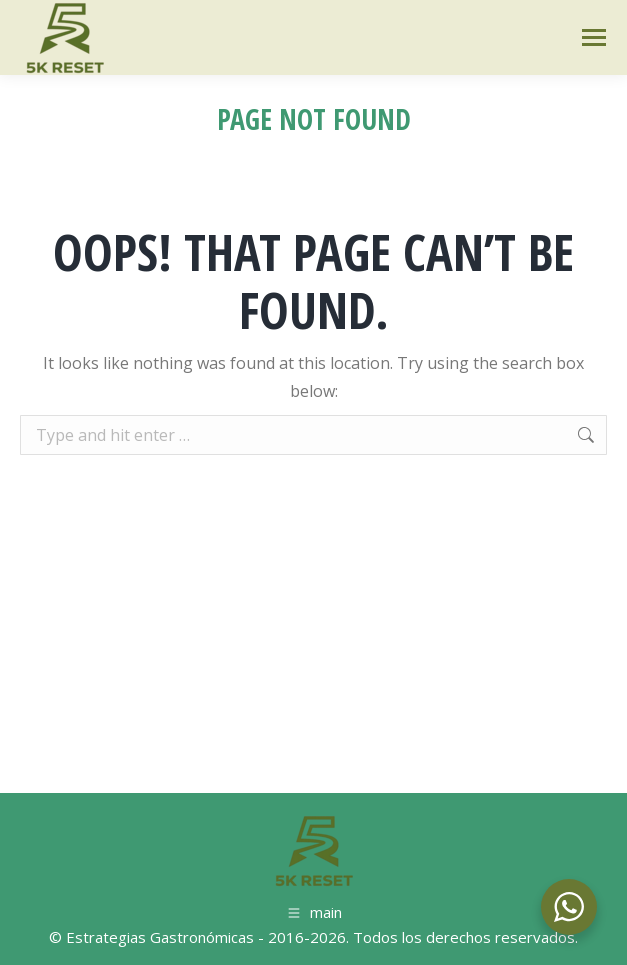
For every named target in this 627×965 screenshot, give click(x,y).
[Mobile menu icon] (594, 37)
